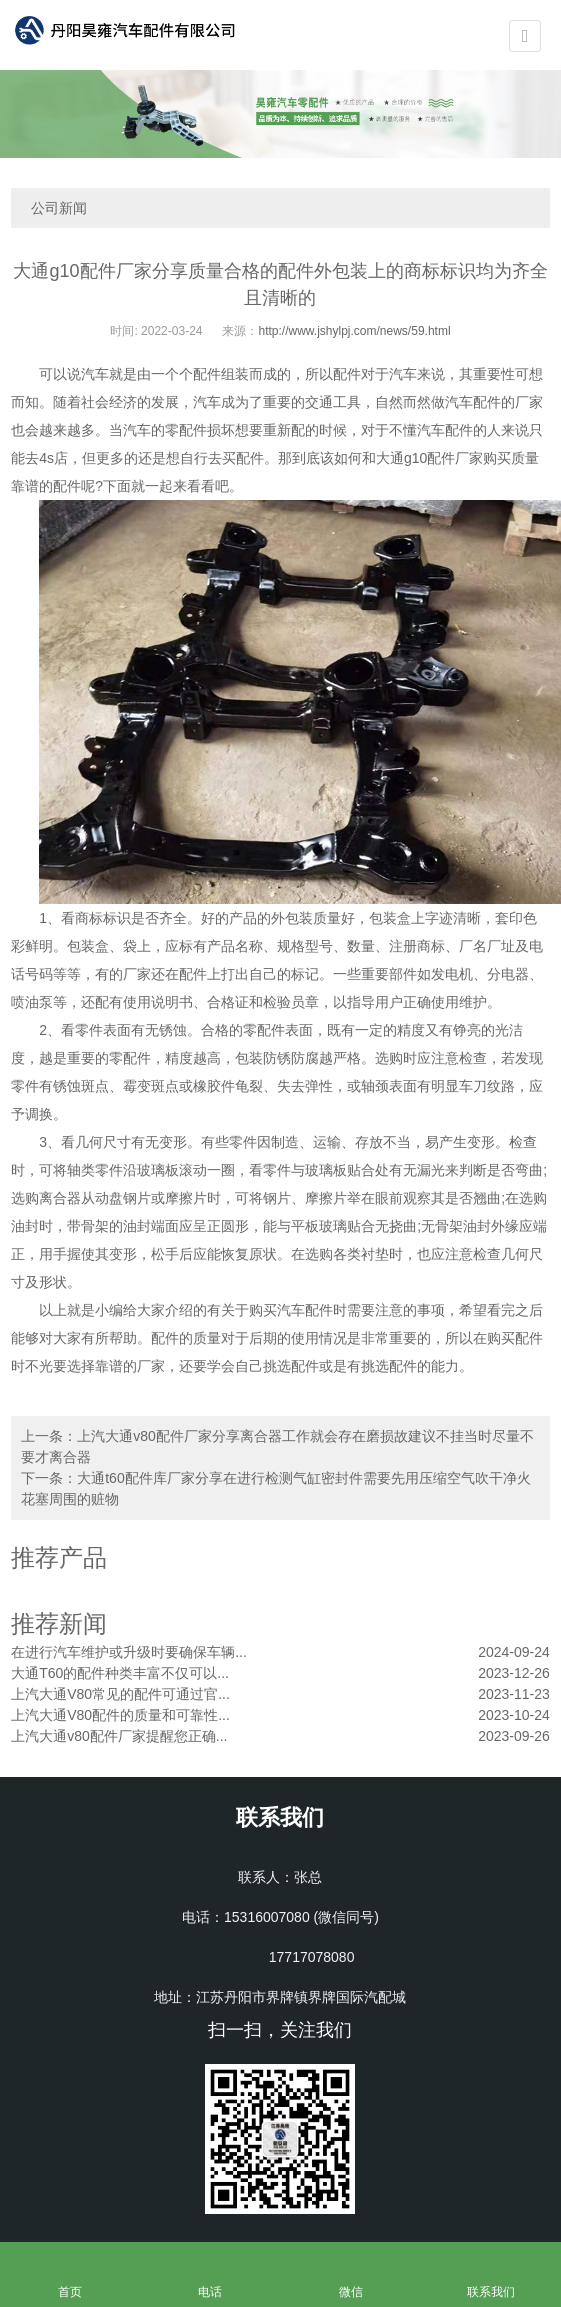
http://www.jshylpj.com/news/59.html (354, 331)
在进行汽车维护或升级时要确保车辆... (129, 1652)
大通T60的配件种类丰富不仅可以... (120, 1673)
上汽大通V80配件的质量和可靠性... (120, 1715)
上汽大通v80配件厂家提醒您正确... (119, 1736)
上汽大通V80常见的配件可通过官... (120, 1694)
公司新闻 (59, 208)
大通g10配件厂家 (429, 458)
